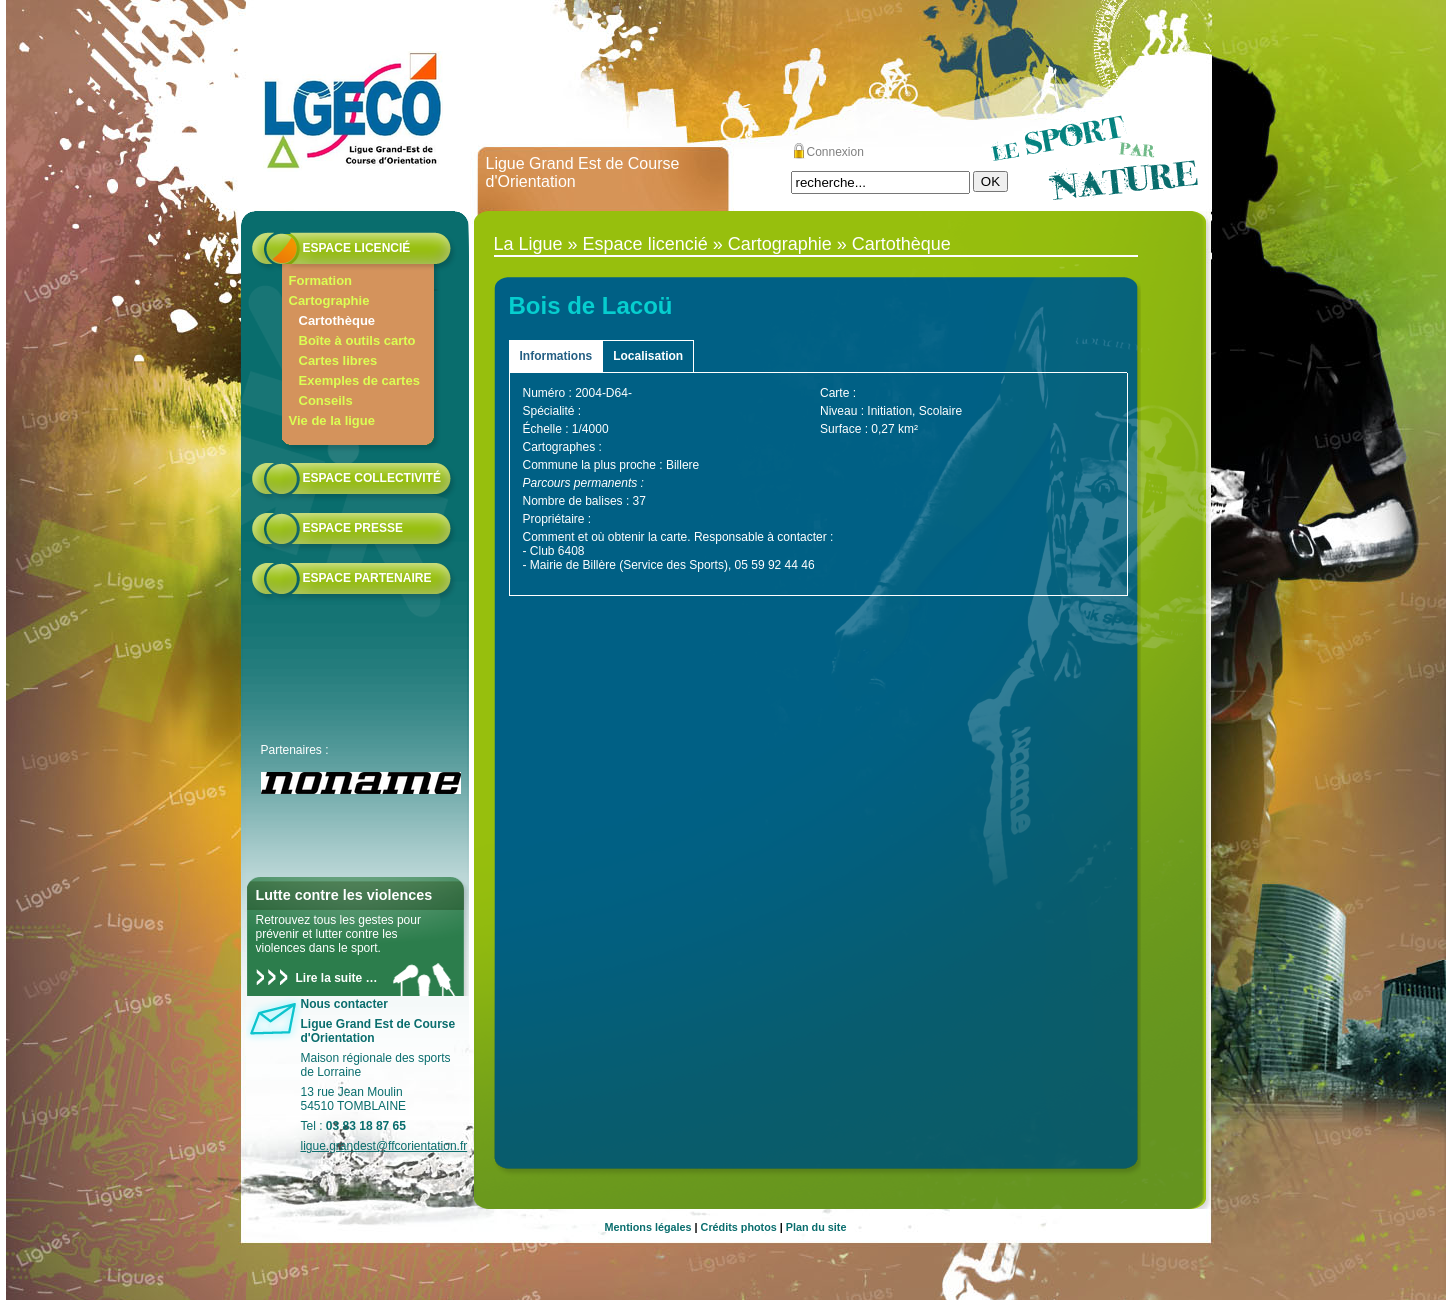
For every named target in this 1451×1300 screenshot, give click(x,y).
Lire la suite (329, 978)
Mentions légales (648, 1227)
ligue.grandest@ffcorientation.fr (384, 1146)
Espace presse (353, 528)
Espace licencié (357, 248)
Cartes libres (338, 360)
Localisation (648, 356)
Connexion (835, 152)
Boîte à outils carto (357, 340)
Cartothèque (337, 320)
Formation (321, 280)
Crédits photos (739, 1227)
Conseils (326, 400)
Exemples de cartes (359, 380)
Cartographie (329, 300)
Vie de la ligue (332, 420)
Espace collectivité (372, 478)
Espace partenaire (367, 578)
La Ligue (528, 244)
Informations (556, 356)
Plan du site (816, 1227)
